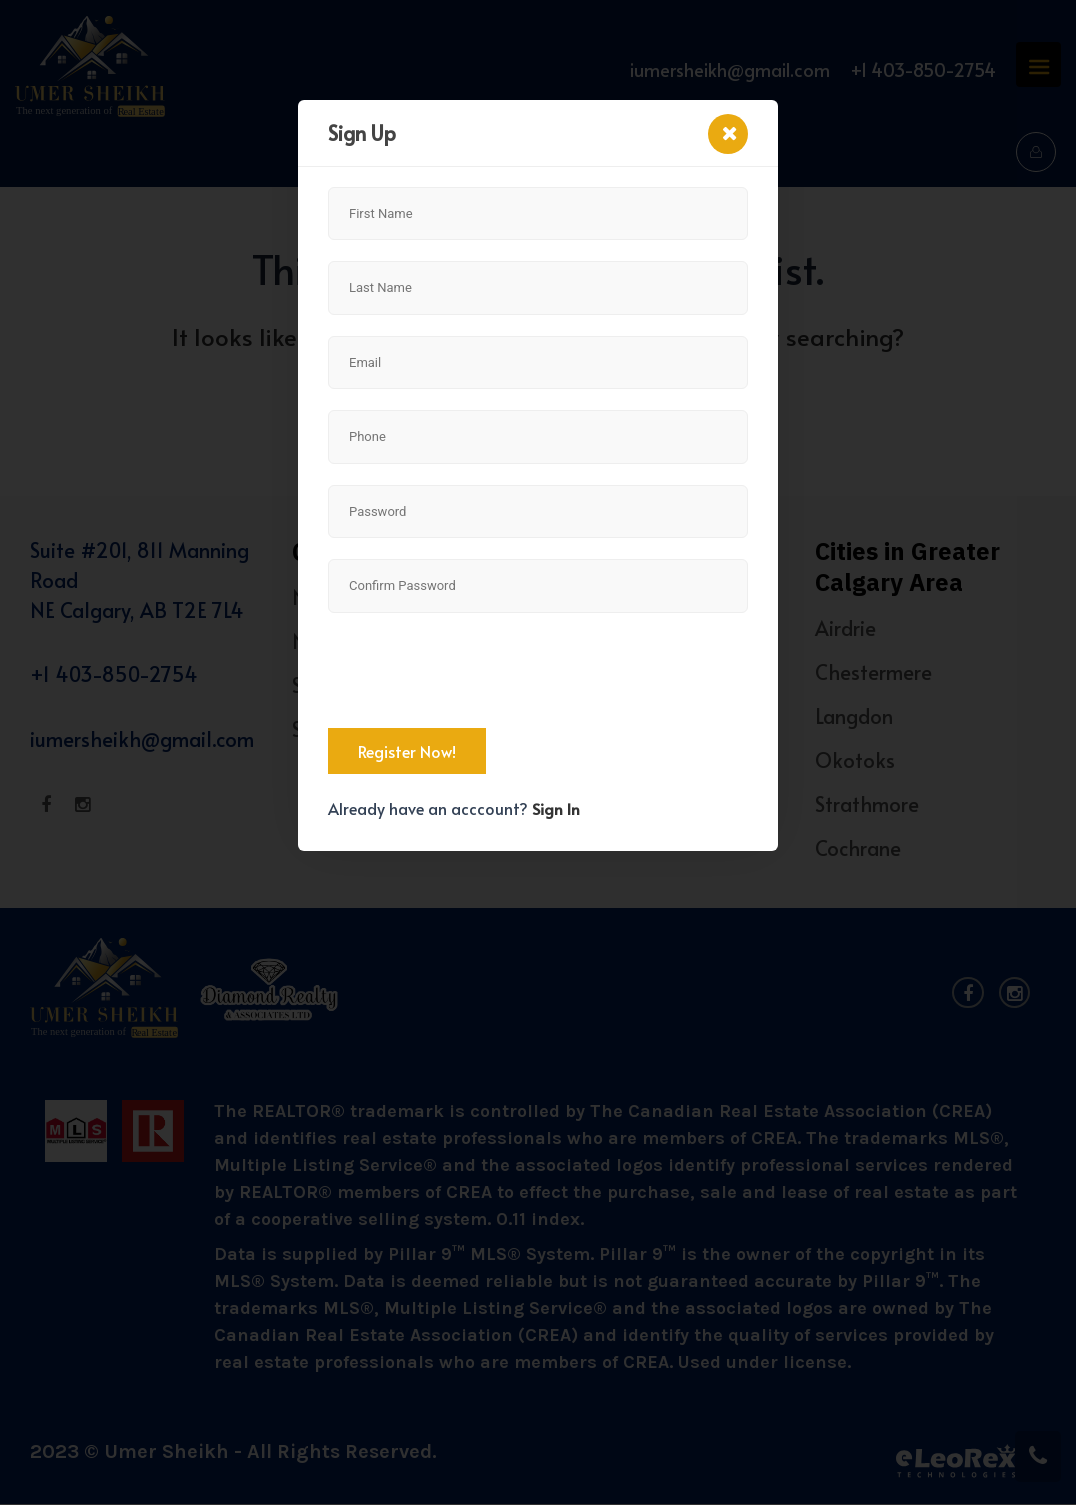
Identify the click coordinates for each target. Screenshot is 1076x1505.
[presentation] (480, 673)
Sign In (556, 808)
